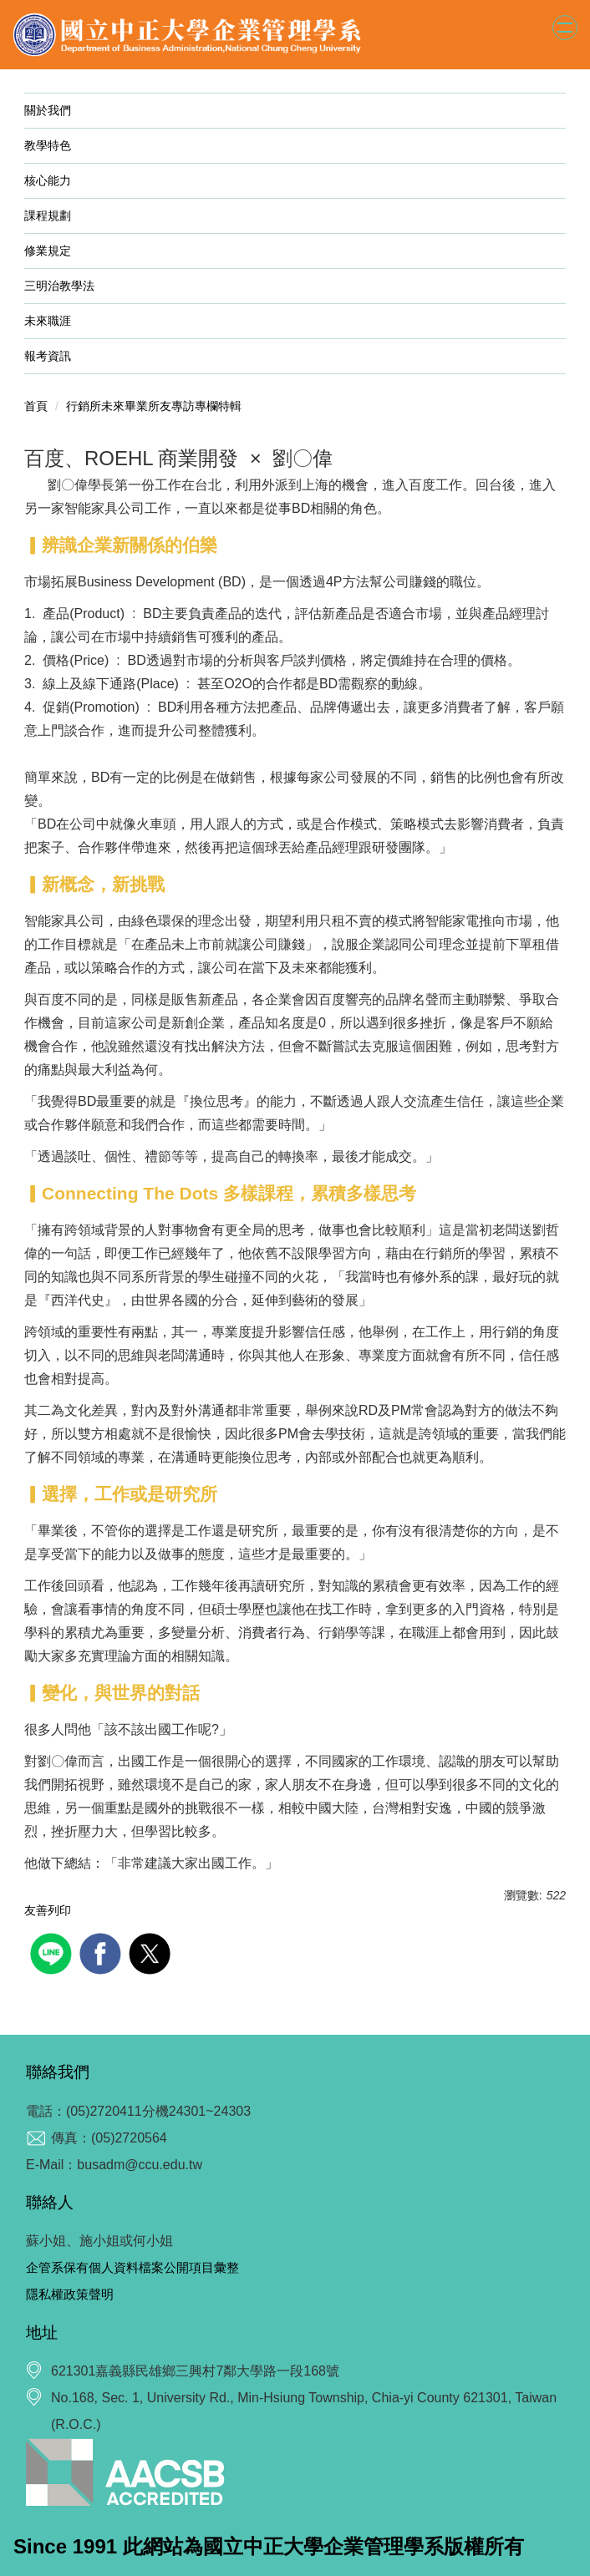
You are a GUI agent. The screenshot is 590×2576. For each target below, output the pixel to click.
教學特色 (47, 145)
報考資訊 (47, 356)
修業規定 (59, 250)
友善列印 (47, 1910)
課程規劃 (47, 215)
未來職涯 (59, 320)
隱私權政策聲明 (70, 2294)
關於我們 (59, 110)
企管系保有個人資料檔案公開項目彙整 (132, 2267)
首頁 (36, 406)
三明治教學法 (59, 285)
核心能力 (47, 180)
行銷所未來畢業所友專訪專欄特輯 (154, 406)
